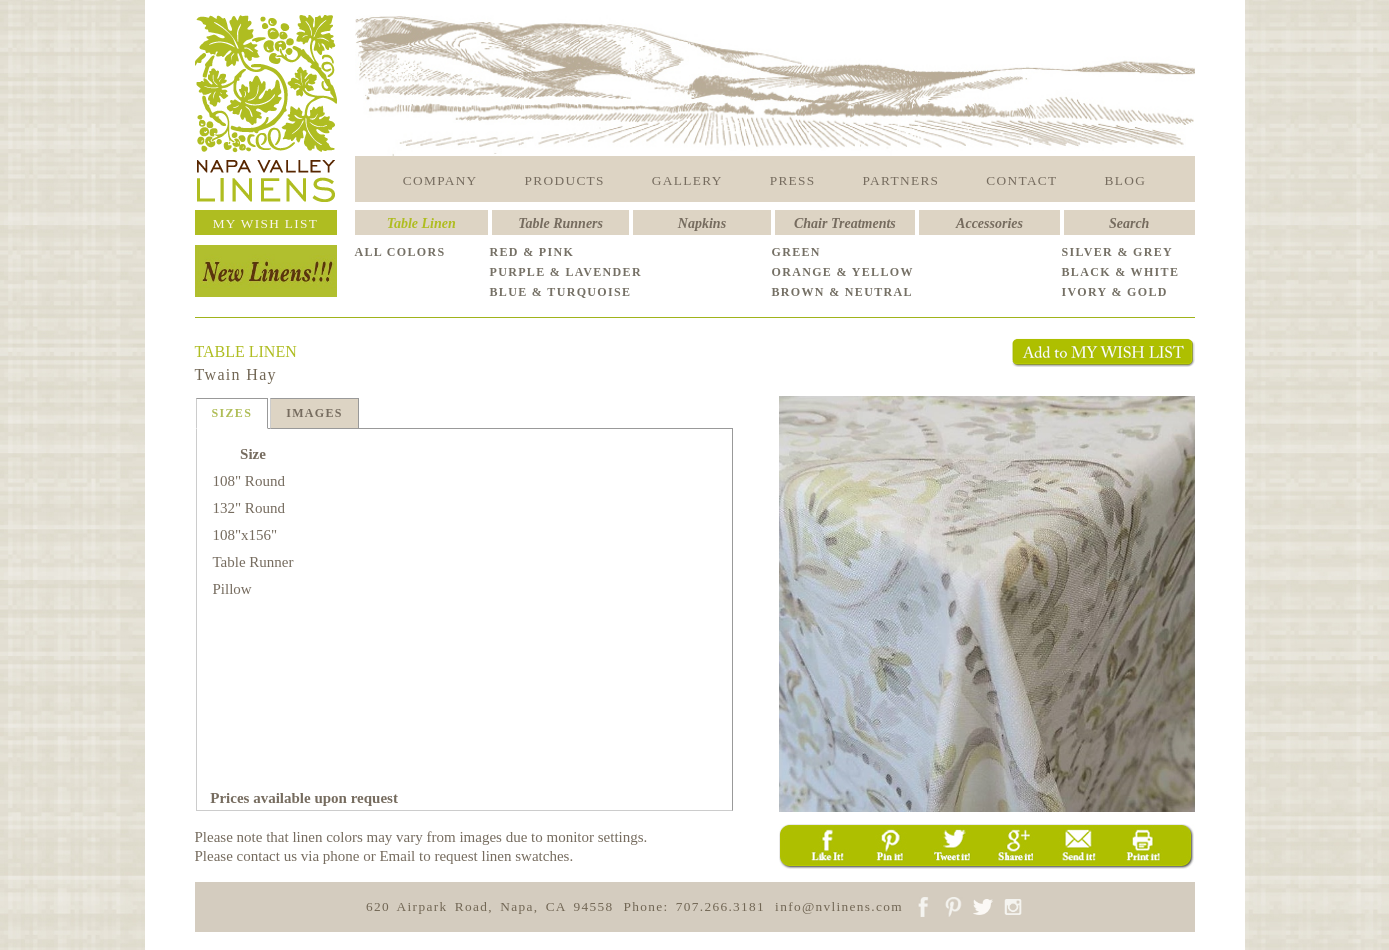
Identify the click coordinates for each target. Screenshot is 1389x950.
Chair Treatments (845, 223)
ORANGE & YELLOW (843, 272)
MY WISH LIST (266, 223)
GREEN (796, 252)
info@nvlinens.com (839, 906)
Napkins (702, 223)
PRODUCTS (565, 180)
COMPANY (440, 180)
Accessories (989, 223)
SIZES (232, 413)
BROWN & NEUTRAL (842, 292)
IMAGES (314, 413)
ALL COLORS (400, 252)
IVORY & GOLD (1115, 292)
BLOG (1126, 180)
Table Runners (560, 223)
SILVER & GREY (1118, 252)
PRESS (793, 180)
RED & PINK (532, 252)
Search (1129, 223)
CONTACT (1021, 180)
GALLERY (687, 180)
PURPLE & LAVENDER (566, 272)
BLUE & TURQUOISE (561, 292)
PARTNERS (901, 180)
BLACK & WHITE (1121, 272)
